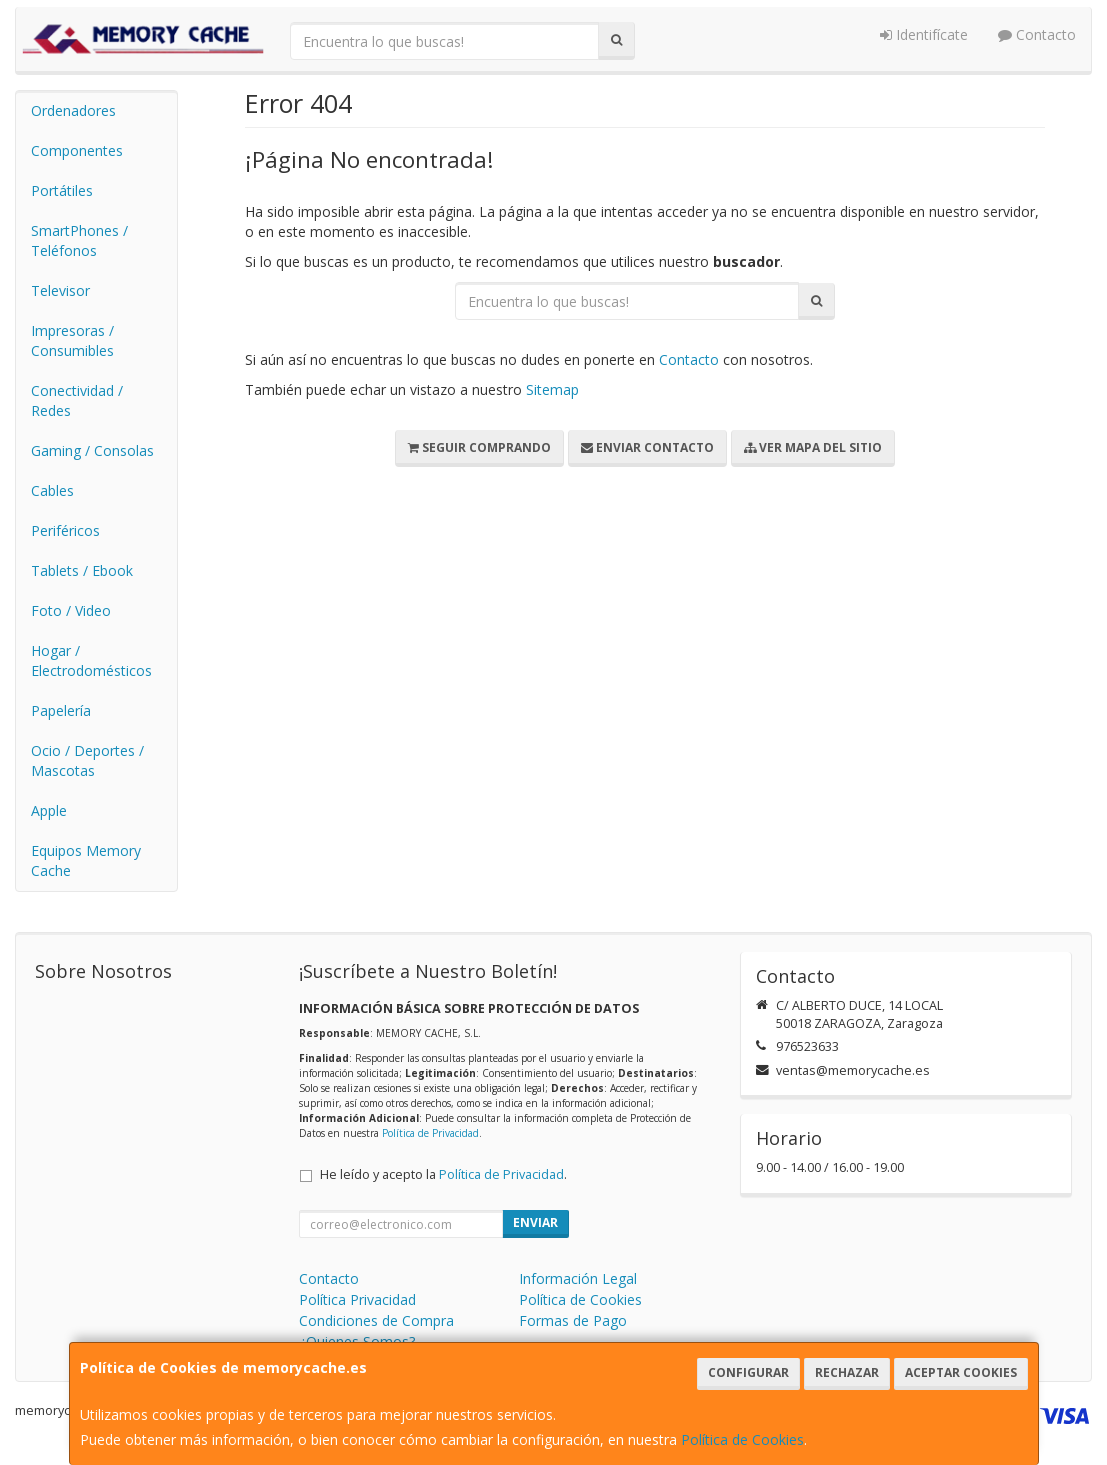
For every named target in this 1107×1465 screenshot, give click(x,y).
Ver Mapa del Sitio (813, 447)
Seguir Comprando (479, 447)
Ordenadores (73, 110)
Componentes (77, 150)
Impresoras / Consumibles (72, 340)
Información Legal (578, 1278)
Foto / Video (71, 610)
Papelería (61, 710)
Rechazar (847, 1372)
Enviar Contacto (647, 447)
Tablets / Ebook (82, 570)
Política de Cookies (742, 1439)
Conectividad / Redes (77, 400)
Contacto (1037, 34)
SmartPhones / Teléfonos (79, 240)
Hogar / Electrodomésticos (91, 660)
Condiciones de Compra (376, 1320)
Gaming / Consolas (92, 450)
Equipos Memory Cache (86, 860)
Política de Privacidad (430, 1133)
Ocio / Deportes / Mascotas (87, 760)
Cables (52, 490)
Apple (49, 810)
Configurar (748, 1372)
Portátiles (62, 190)
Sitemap (552, 389)
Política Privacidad (357, 1299)
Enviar (535, 1222)
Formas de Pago (573, 1320)
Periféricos (65, 530)
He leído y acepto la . (443, 1174)
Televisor (60, 290)
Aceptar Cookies (961, 1372)
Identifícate (924, 34)
